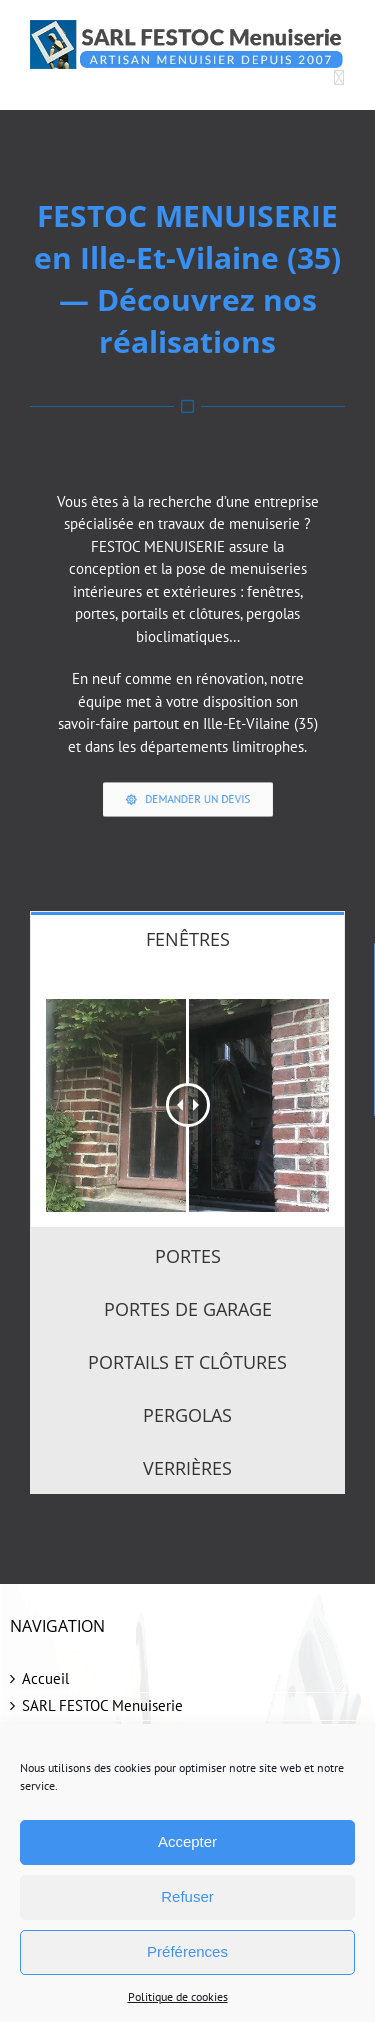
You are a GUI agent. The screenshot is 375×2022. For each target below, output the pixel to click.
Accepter (187, 1841)
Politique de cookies (178, 1996)
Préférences (187, 1951)
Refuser (187, 1896)
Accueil (45, 1678)
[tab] (187, 938)
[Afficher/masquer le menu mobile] (339, 79)
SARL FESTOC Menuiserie (102, 1705)
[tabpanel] (187, 1095)
